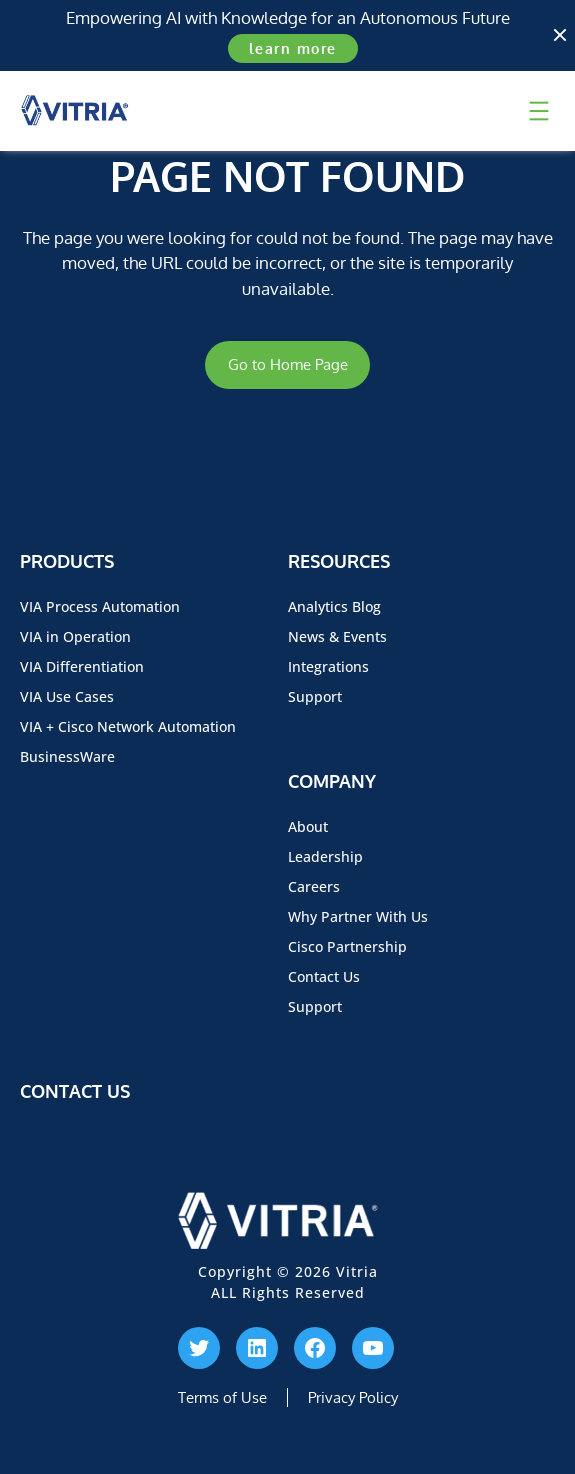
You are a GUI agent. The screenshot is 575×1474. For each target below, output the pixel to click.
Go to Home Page (288, 364)
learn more (293, 48)
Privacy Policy (353, 1397)
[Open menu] (539, 111)
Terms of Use (222, 1397)
